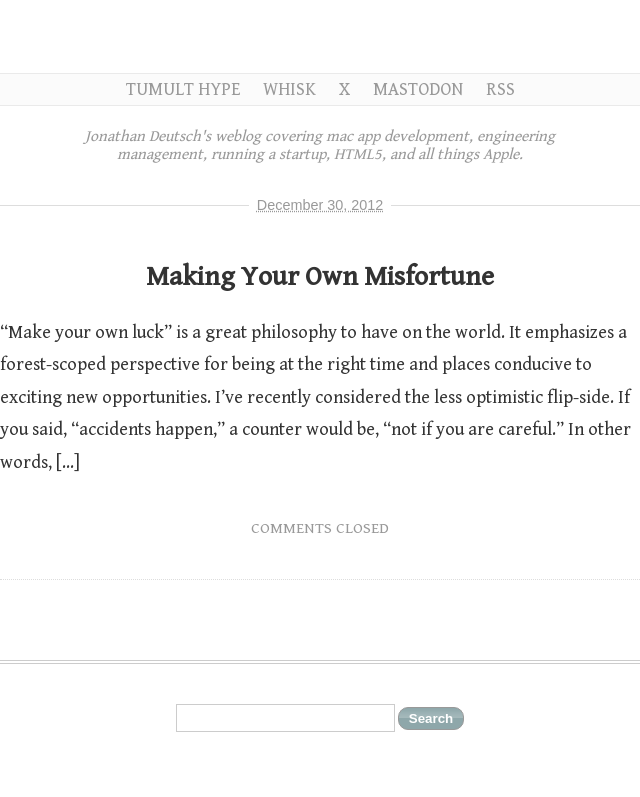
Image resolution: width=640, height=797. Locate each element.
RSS (500, 89)
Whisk (289, 89)
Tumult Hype (183, 89)
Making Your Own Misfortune (320, 277)
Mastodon (418, 89)
